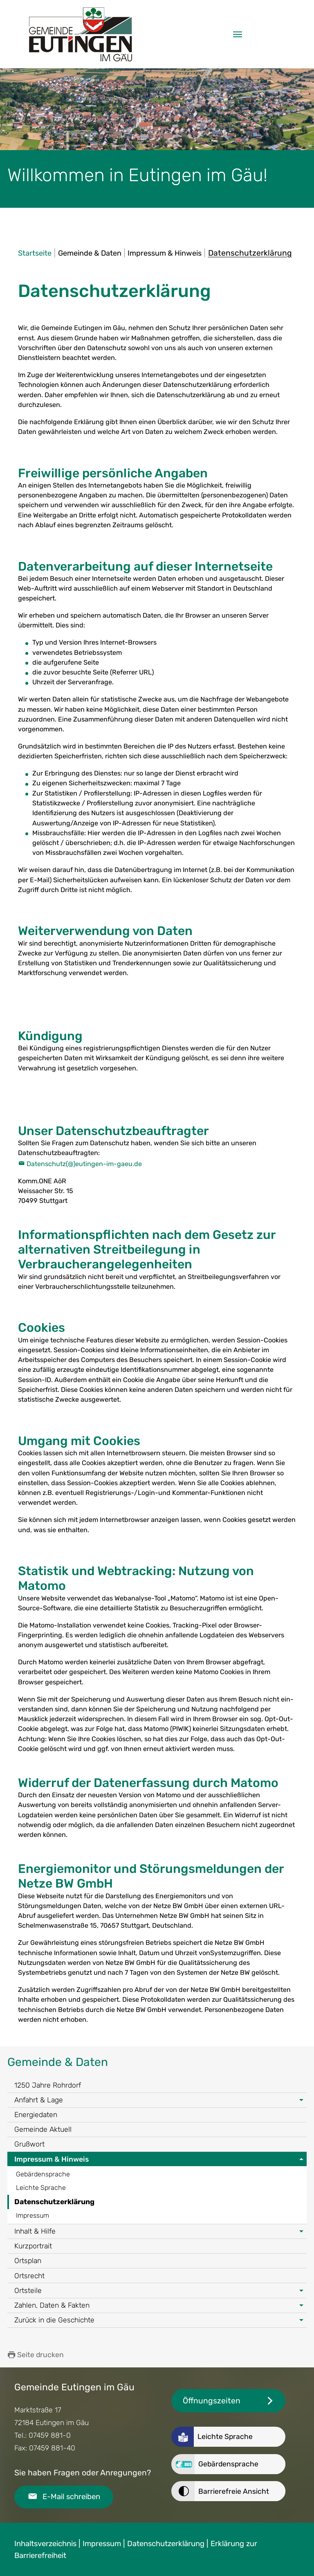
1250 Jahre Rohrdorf (47, 2085)
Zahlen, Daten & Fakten (52, 2305)
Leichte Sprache (41, 2188)
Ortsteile (28, 2290)
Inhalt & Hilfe (35, 2231)
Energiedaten (35, 2115)
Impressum (32, 2215)
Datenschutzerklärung (54, 2202)
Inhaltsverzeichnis (45, 2543)
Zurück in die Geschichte (54, 2320)
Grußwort (29, 2144)
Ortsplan (27, 2261)
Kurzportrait (33, 2246)
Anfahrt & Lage (38, 2100)
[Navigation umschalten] (237, 34)
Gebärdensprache (43, 2174)
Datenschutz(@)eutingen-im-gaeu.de (84, 1164)
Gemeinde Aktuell (43, 2129)
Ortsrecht (29, 2276)
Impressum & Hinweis (51, 2159)
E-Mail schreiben (71, 2496)
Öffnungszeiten (211, 2400)
